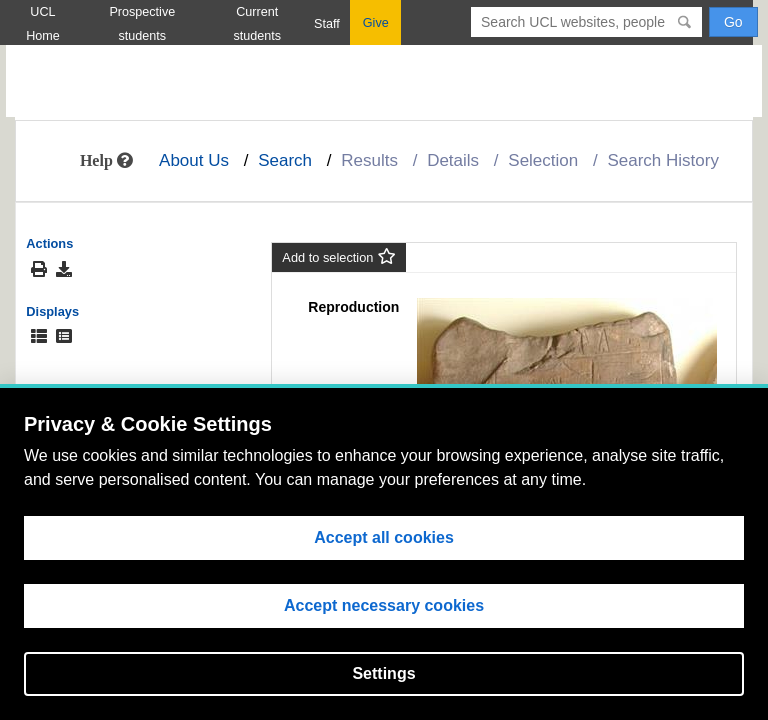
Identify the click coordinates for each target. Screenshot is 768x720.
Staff (327, 24)
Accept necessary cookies (384, 605)
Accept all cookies (384, 537)
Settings (383, 673)
